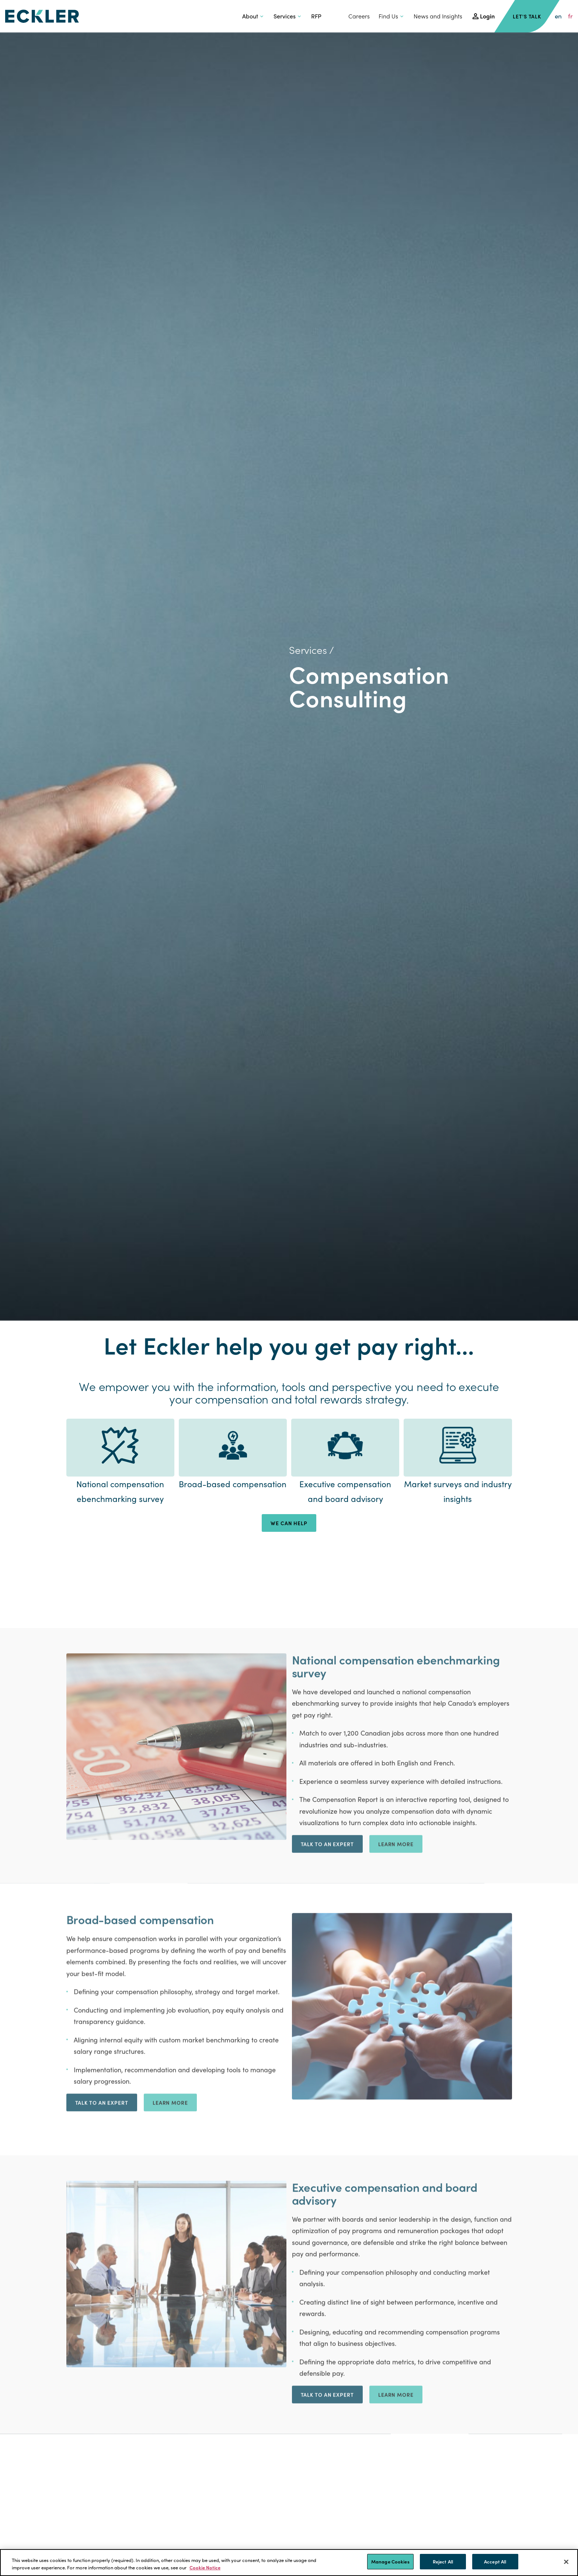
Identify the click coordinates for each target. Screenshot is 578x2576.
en (558, 15)
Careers (359, 16)
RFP (316, 16)
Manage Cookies (390, 2561)
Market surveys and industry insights (458, 1491)
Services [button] (285, 16)
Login (487, 16)
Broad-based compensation (232, 1484)
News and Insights (438, 16)
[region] (289, 2562)
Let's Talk (527, 16)
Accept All (495, 2561)
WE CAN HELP (289, 1523)
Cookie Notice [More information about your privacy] (204, 2567)
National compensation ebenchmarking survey (120, 1491)
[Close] (566, 2562)
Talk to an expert (327, 2030)
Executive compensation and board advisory (345, 1491)
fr (570, 15)
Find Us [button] (388, 16)
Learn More (396, 2030)
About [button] (250, 16)
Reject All (443, 2561)
